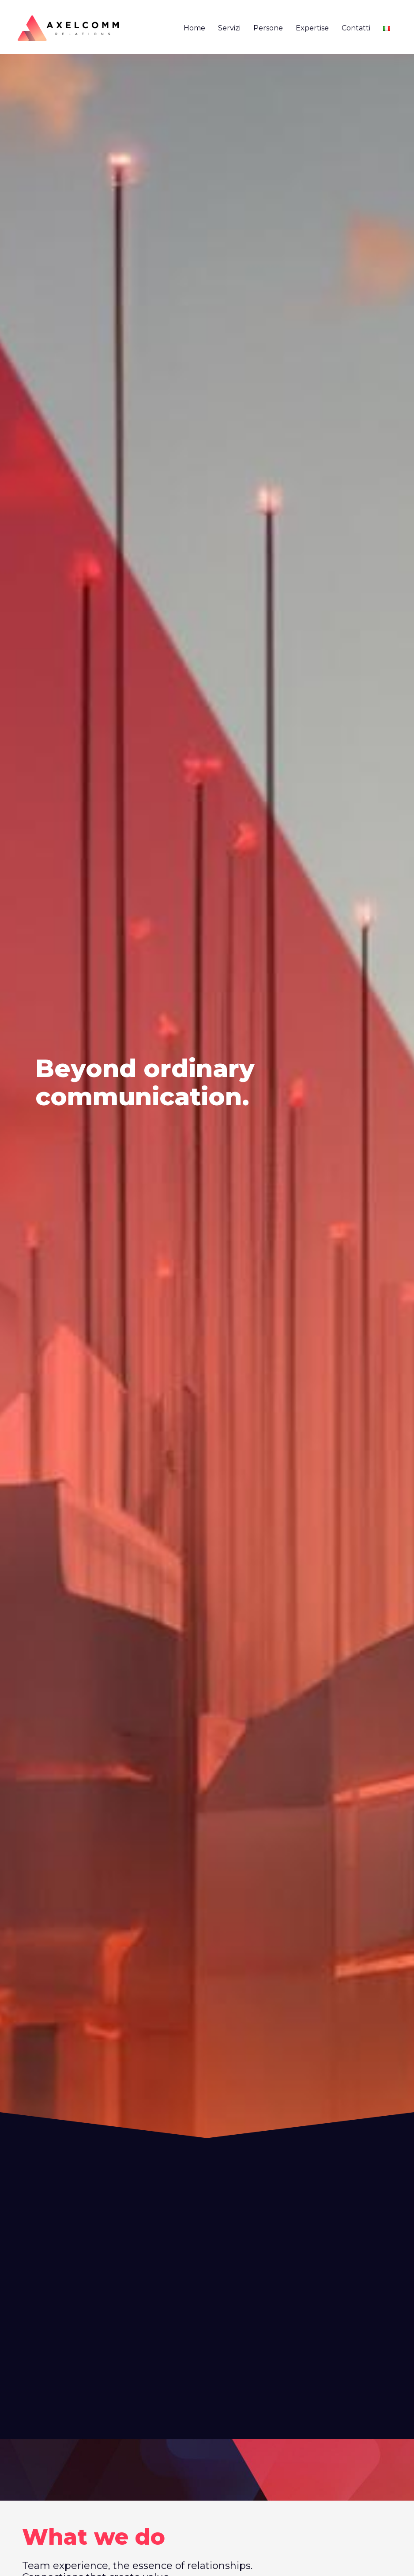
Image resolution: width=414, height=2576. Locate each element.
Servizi (229, 28)
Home (194, 28)
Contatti (356, 28)
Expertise (312, 28)
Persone (268, 28)
